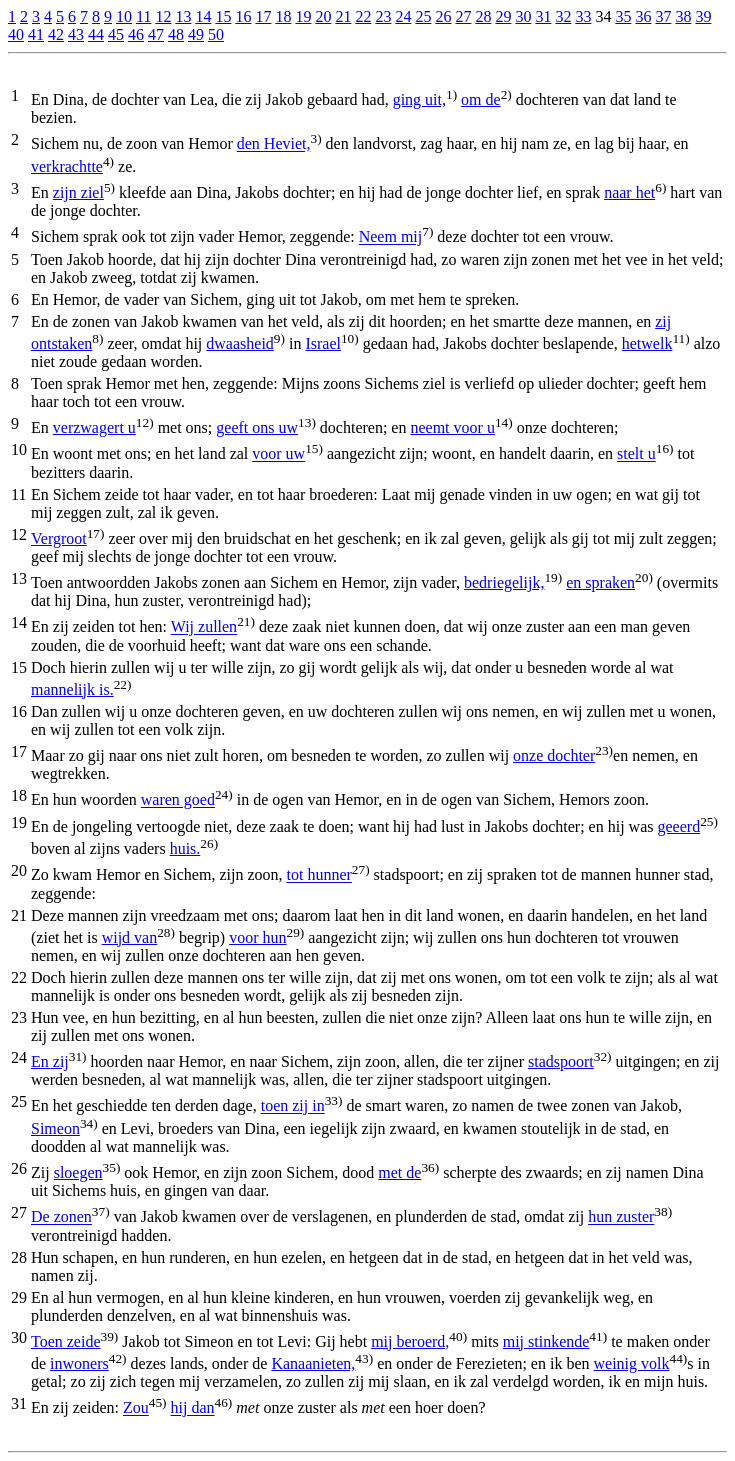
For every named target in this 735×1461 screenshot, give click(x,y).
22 (363, 16)
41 (36, 34)
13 (183, 16)
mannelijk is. (72, 689)
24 (403, 16)
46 (136, 34)
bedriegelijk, (504, 582)
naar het (629, 192)
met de (399, 1172)
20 (323, 16)
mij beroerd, (410, 1341)
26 (443, 16)
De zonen (61, 1217)
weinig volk (631, 1363)
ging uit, (419, 99)
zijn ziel (78, 192)
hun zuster (621, 1217)
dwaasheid (240, 343)
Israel (323, 343)
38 (683, 16)
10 (124, 16)
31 (543, 16)
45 (116, 34)
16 (243, 16)
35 (623, 16)
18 (283, 16)
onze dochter (554, 755)
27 (463, 16)
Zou (136, 1408)
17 (263, 16)
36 (643, 16)
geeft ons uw (257, 427)
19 (303, 16)
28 (483, 16)
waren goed (178, 800)
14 (203, 16)
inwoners (79, 1363)
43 (76, 34)
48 (176, 34)
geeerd (679, 826)
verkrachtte (67, 166)
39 (703, 16)
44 (96, 34)
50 (216, 34)
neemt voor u (452, 427)
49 (196, 34)
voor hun (257, 937)
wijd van (130, 937)
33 (583, 16)
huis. (185, 848)
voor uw (278, 454)
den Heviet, (274, 144)
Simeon (55, 1128)
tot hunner (319, 875)
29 (503, 16)
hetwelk (647, 343)
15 (223, 16)
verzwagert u (94, 427)
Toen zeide (66, 1341)
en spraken (600, 582)
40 (16, 34)
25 (423, 16)
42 (56, 34)
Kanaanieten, (313, 1363)
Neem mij (391, 237)
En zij (50, 1061)
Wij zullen (204, 627)
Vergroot (59, 538)
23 (383, 16)
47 (156, 34)
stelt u (636, 454)
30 (523, 16)
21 (343, 16)
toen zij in (293, 1106)
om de (481, 99)
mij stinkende (546, 1341)
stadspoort (561, 1061)
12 (163, 16)
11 (143, 16)
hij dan (193, 1408)
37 (663, 16)
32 (563, 16)
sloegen (78, 1172)
